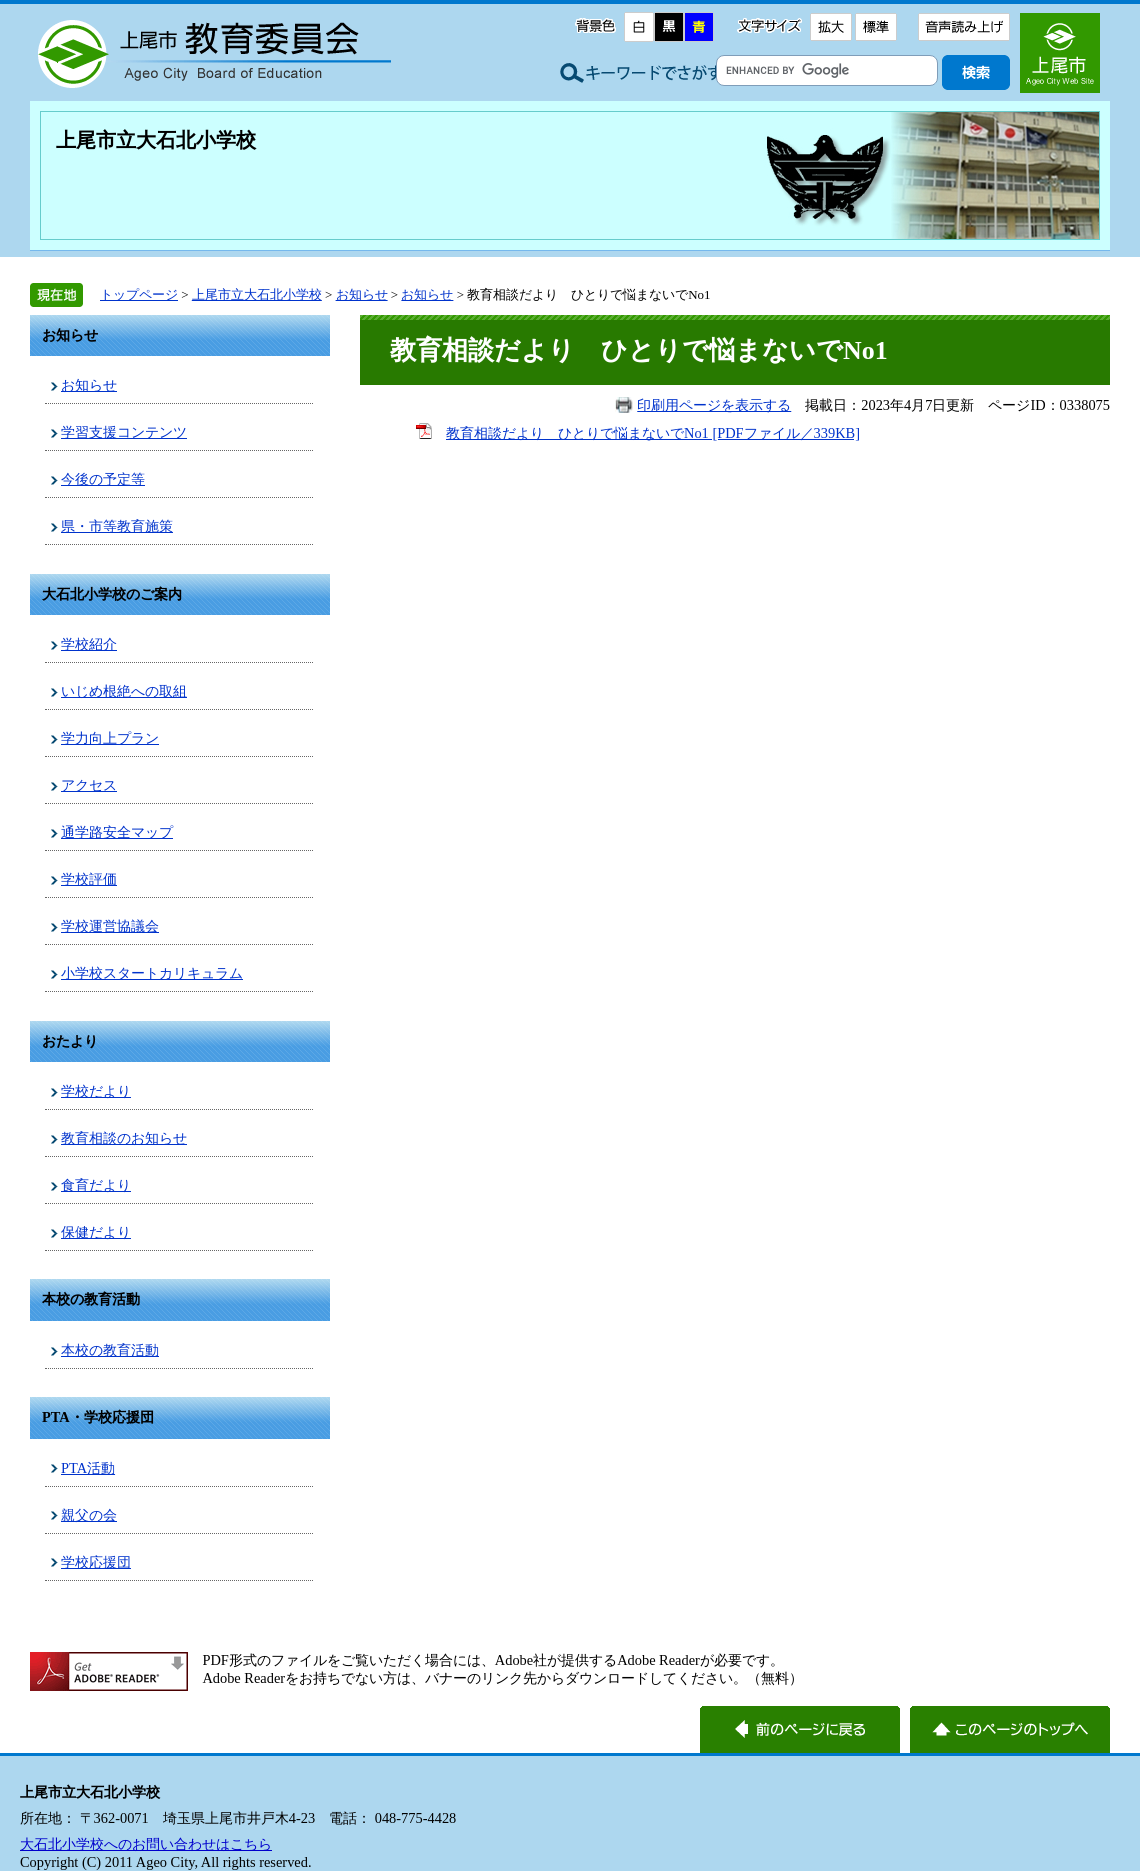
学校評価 (89, 879)
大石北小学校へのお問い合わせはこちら (146, 1844)
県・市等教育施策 (117, 526)
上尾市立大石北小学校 (156, 140)
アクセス (89, 785)
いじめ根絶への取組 (124, 691)
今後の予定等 (103, 479)
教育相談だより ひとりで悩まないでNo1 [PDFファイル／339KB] (653, 433)
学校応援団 (96, 1562)
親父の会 (89, 1515)
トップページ (139, 294)
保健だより (96, 1232)
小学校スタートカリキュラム (152, 973)
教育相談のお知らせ (124, 1138)
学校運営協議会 (110, 926)
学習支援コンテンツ (124, 432)
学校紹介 (89, 644)
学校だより (96, 1091)
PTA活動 (88, 1468)
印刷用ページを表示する (714, 405)
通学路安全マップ (117, 832)
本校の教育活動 (110, 1350)
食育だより (96, 1185)
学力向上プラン (110, 738)
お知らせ (362, 294)
